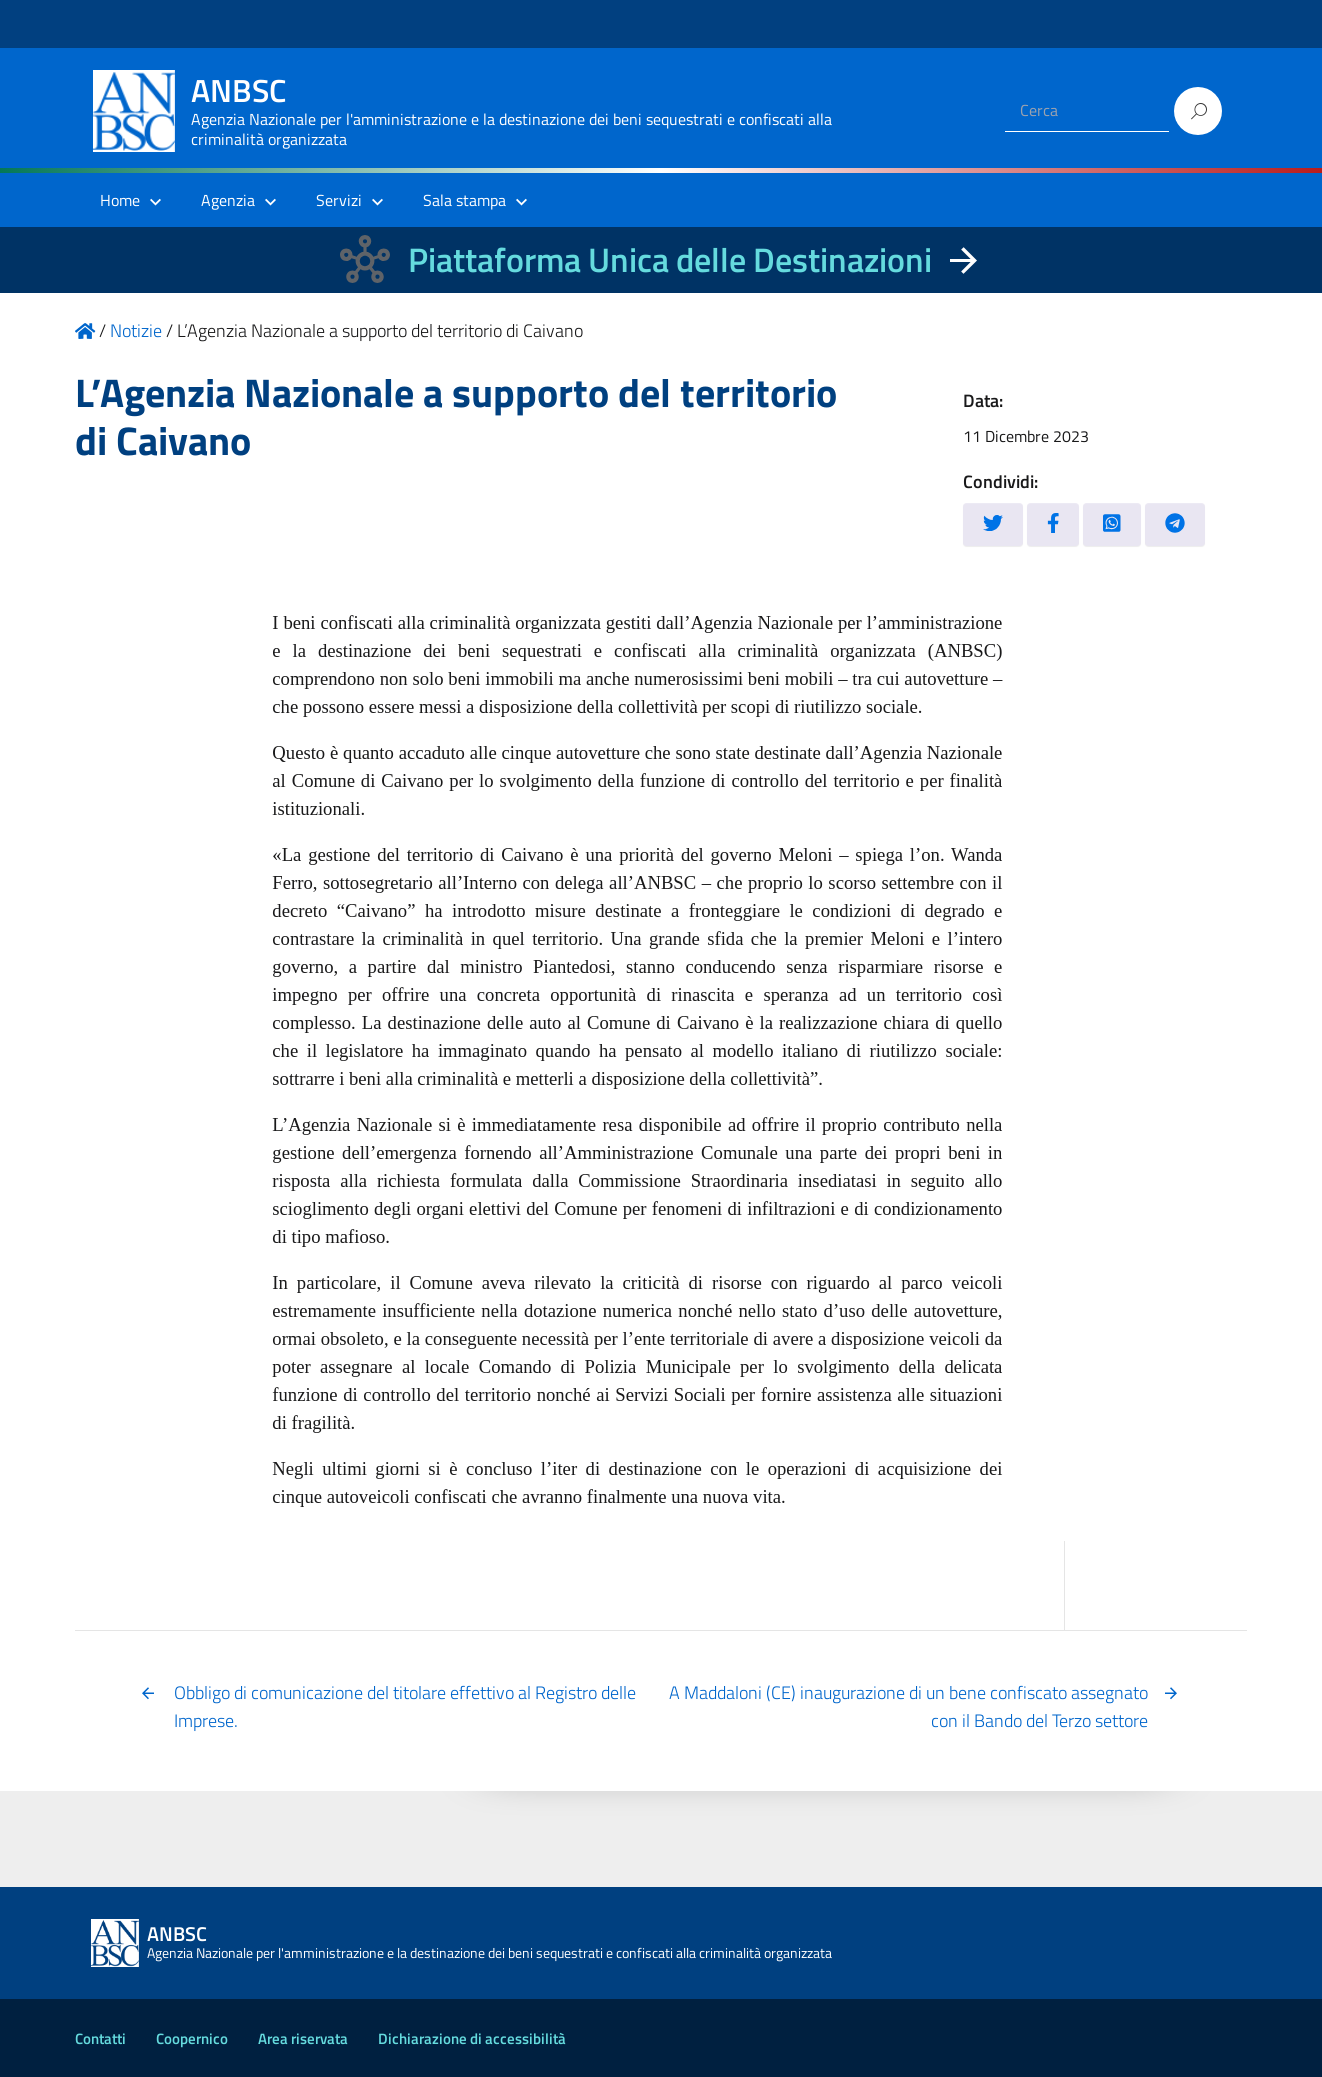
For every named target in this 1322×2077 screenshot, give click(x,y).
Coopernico (192, 2038)
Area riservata (303, 2038)
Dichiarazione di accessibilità (472, 2038)
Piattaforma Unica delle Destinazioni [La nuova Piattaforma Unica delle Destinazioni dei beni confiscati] (670, 259)
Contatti (100, 2038)
